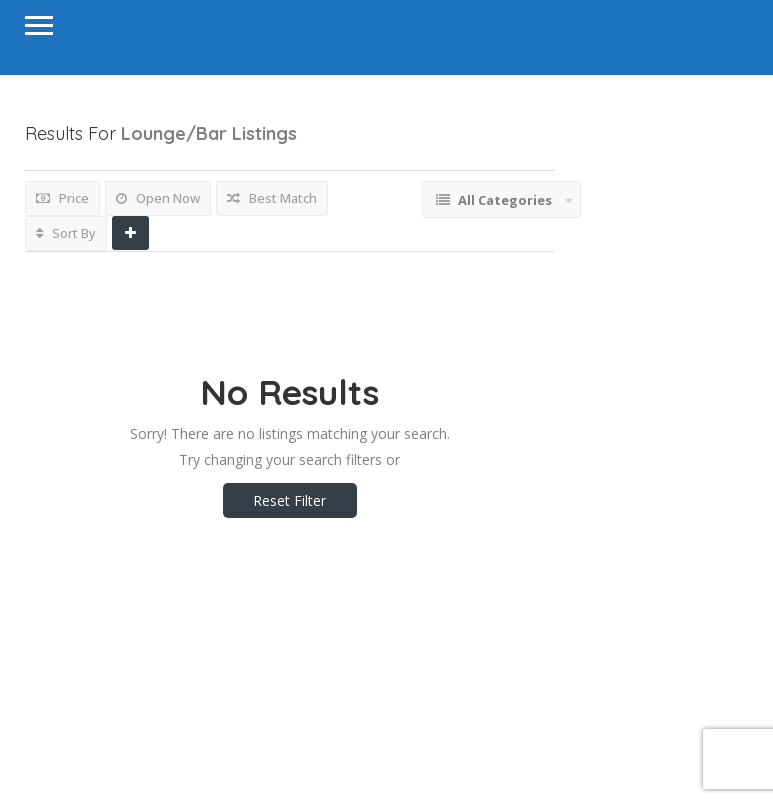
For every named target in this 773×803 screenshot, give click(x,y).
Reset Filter (289, 500)
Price (62, 198)
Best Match (272, 198)
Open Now (158, 198)
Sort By (66, 233)
